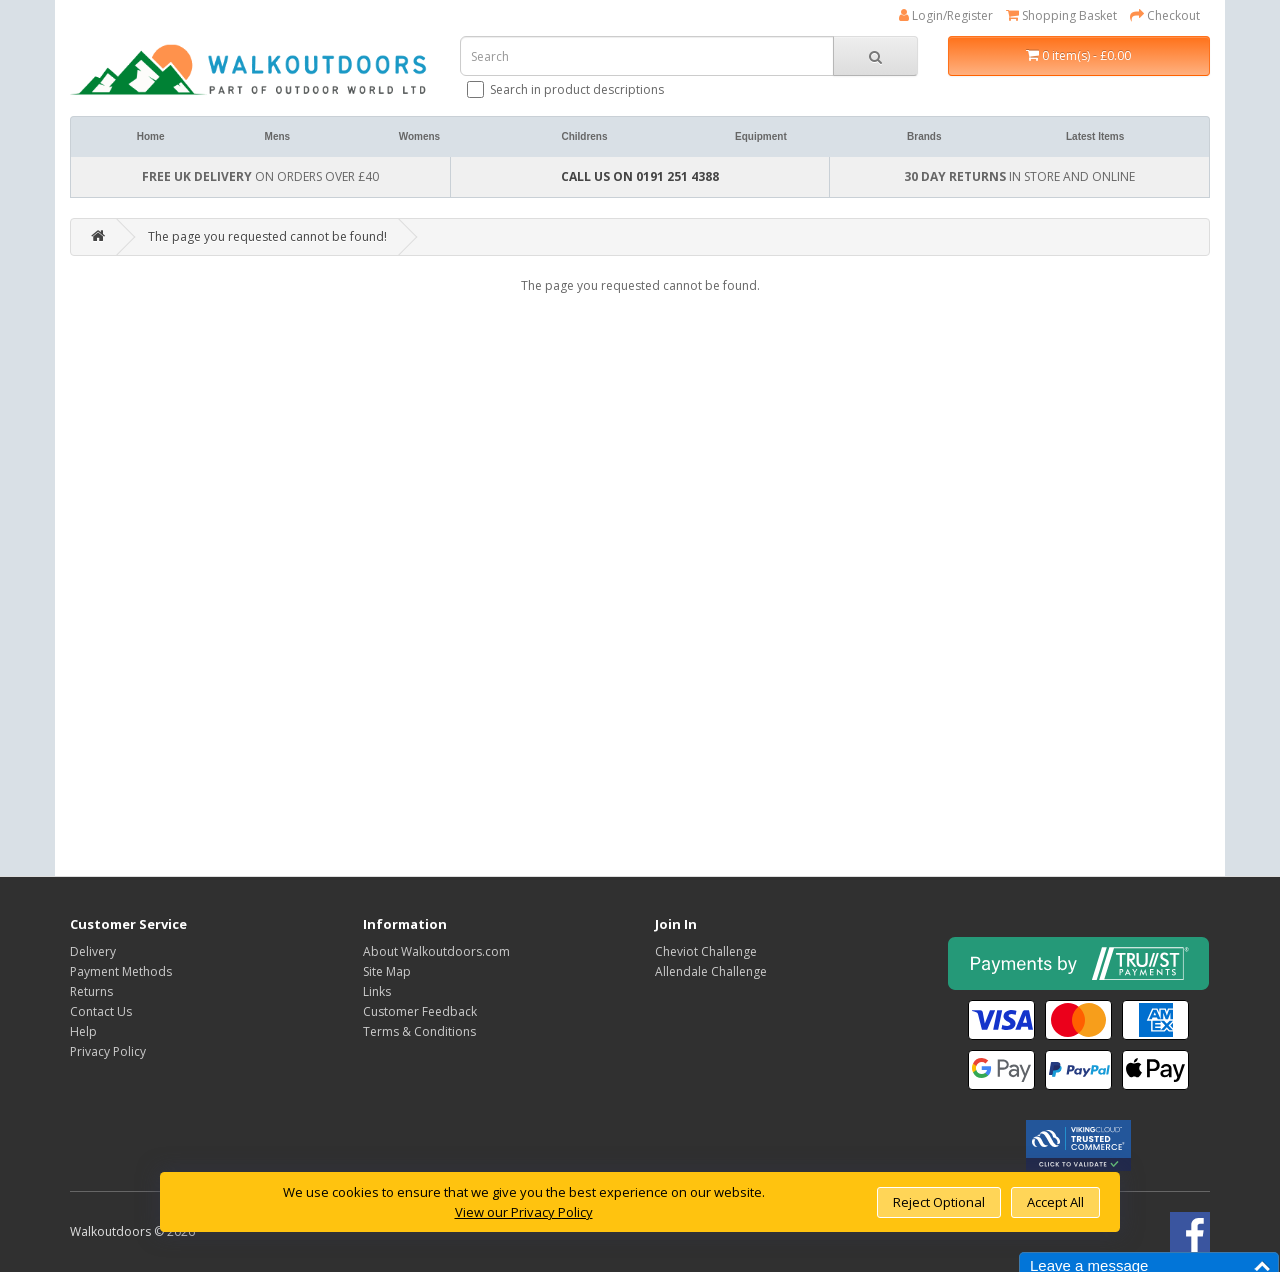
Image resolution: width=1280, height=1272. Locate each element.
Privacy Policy (108, 1051)
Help (83, 1031)
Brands (924, 136)
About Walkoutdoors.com (436, 951)
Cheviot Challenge (706, 951)
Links (377, 991)
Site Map (387, 971)
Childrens (584, 136)
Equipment (761, 136)
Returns (91, 991)
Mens (278, 136)
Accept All (1055, 1202)
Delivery (93, 951)
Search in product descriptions (567, 89)
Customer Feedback (420, 1011)
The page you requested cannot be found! (267, 236)
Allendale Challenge (711, 971)
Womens (420, 136)
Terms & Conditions (419, 1031)
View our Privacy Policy (524, 1212)
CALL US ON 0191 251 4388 (640, 176)
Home (151, 136)
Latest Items (1095, 136)
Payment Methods (121, 971)
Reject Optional (939, 1202)
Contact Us (101, 1011)
